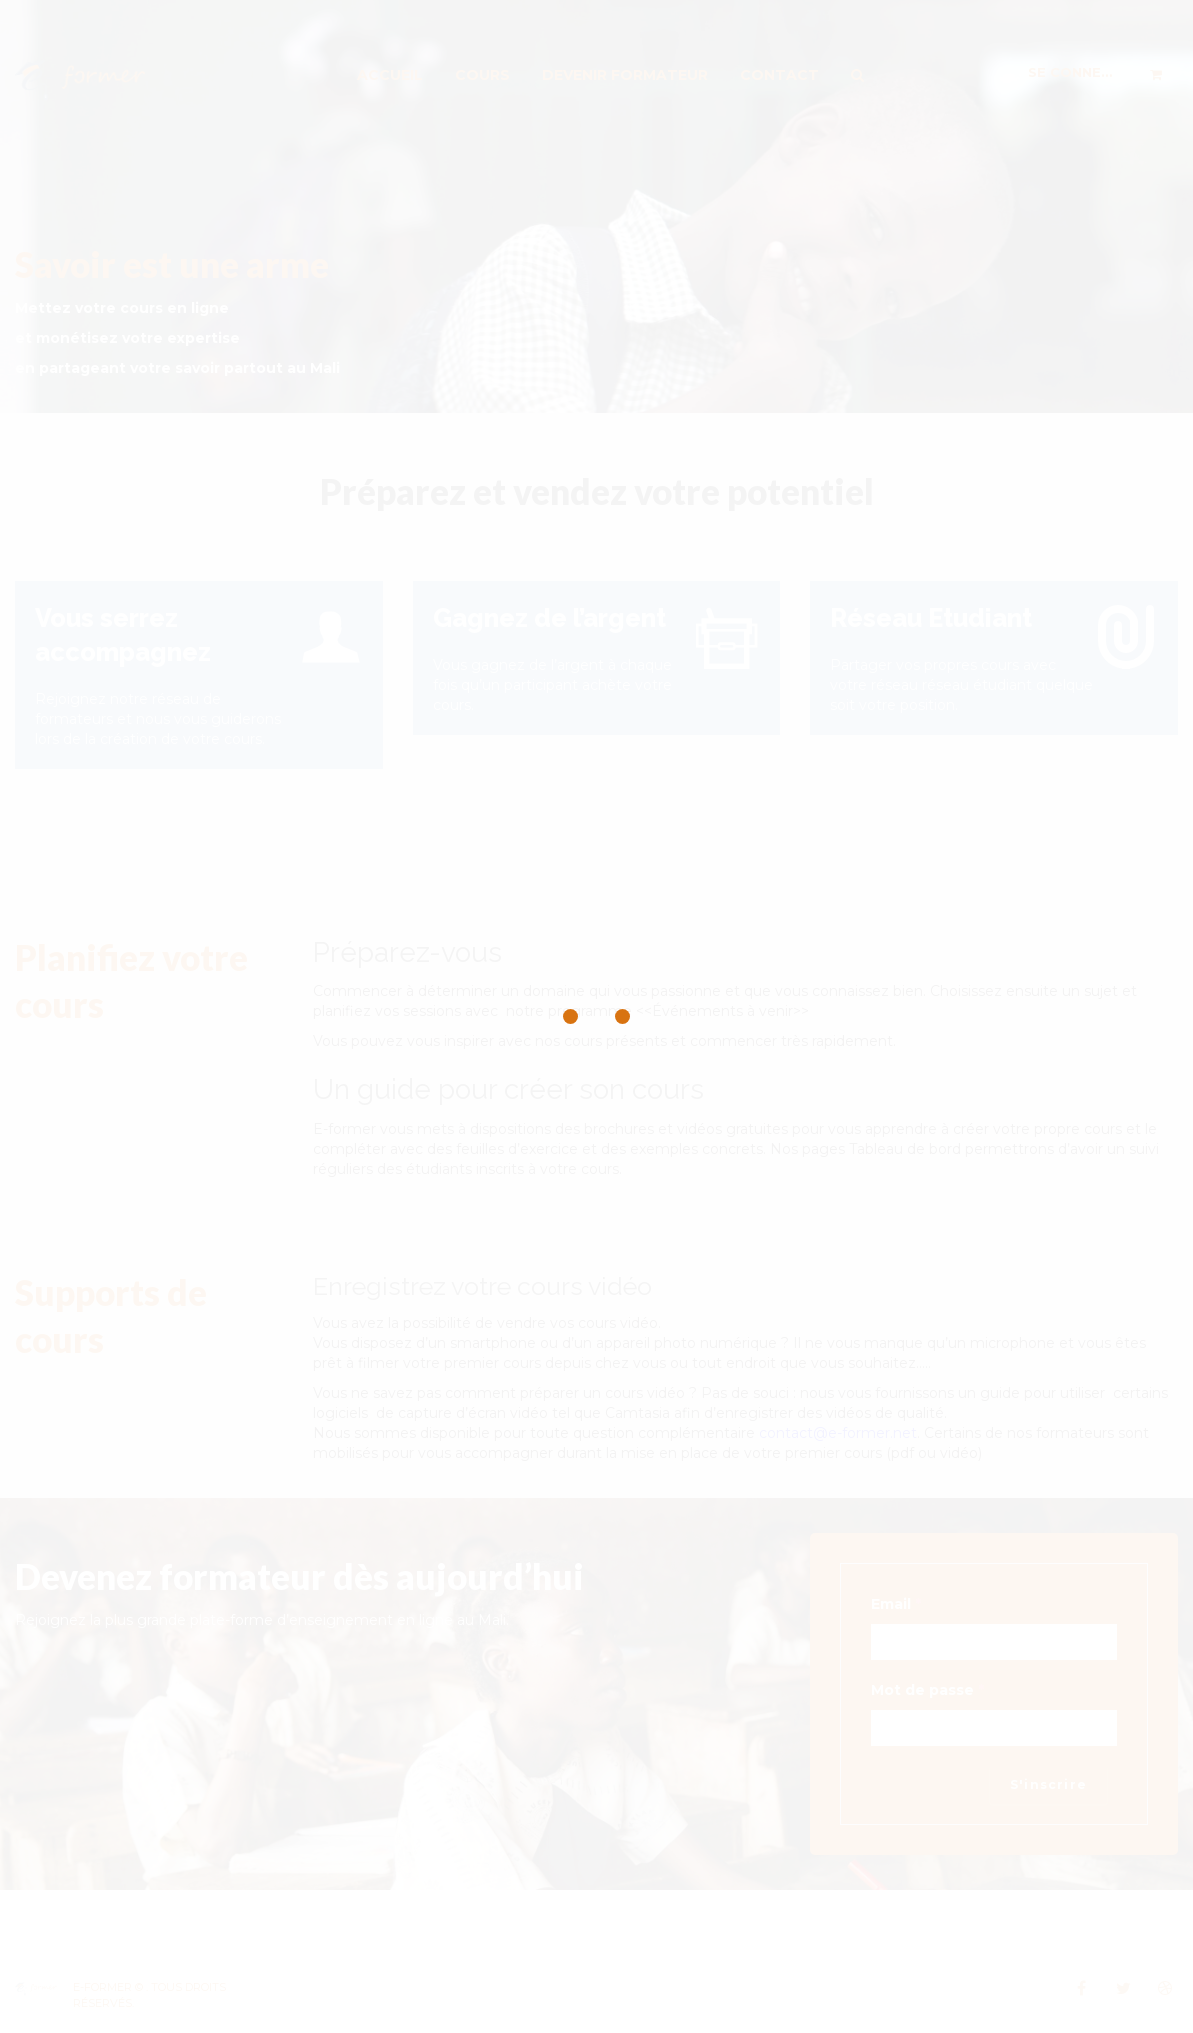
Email (896, 1604)
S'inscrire (1048, 1784)
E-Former (102, 1987)
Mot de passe (927, 1690)
